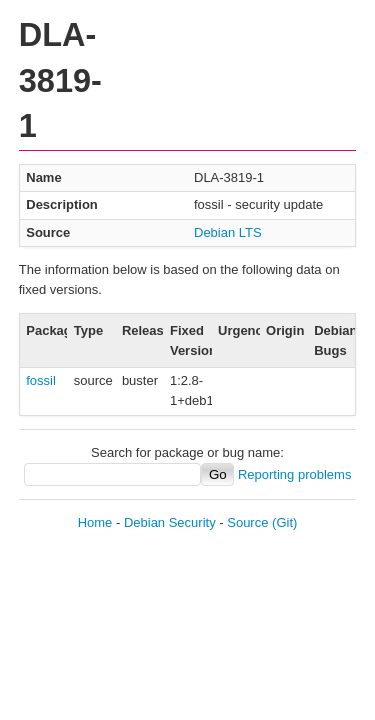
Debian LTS (228, 232)
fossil (41, 380)
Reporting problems (294, 474)
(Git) (284, 522)
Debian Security (170, 522)
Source (247, 522)
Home (95, 522)
